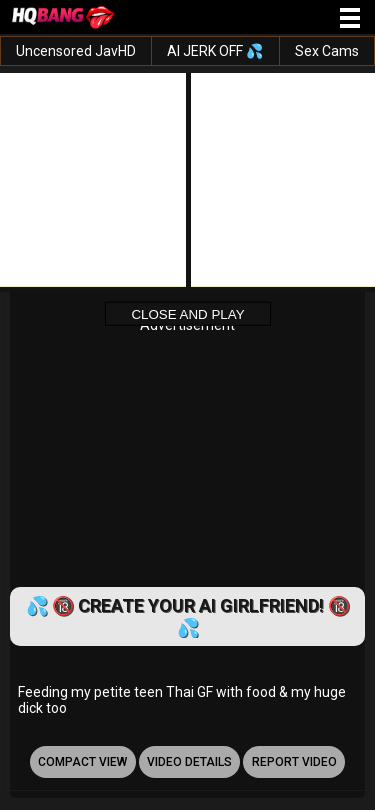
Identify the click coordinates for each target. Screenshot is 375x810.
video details (189, 762)
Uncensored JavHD (76, 51)
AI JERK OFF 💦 (215, 51)
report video (294, 762)
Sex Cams (327, 51)
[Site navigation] (350, 19)
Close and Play (187, 313)
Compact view (82, 762)
